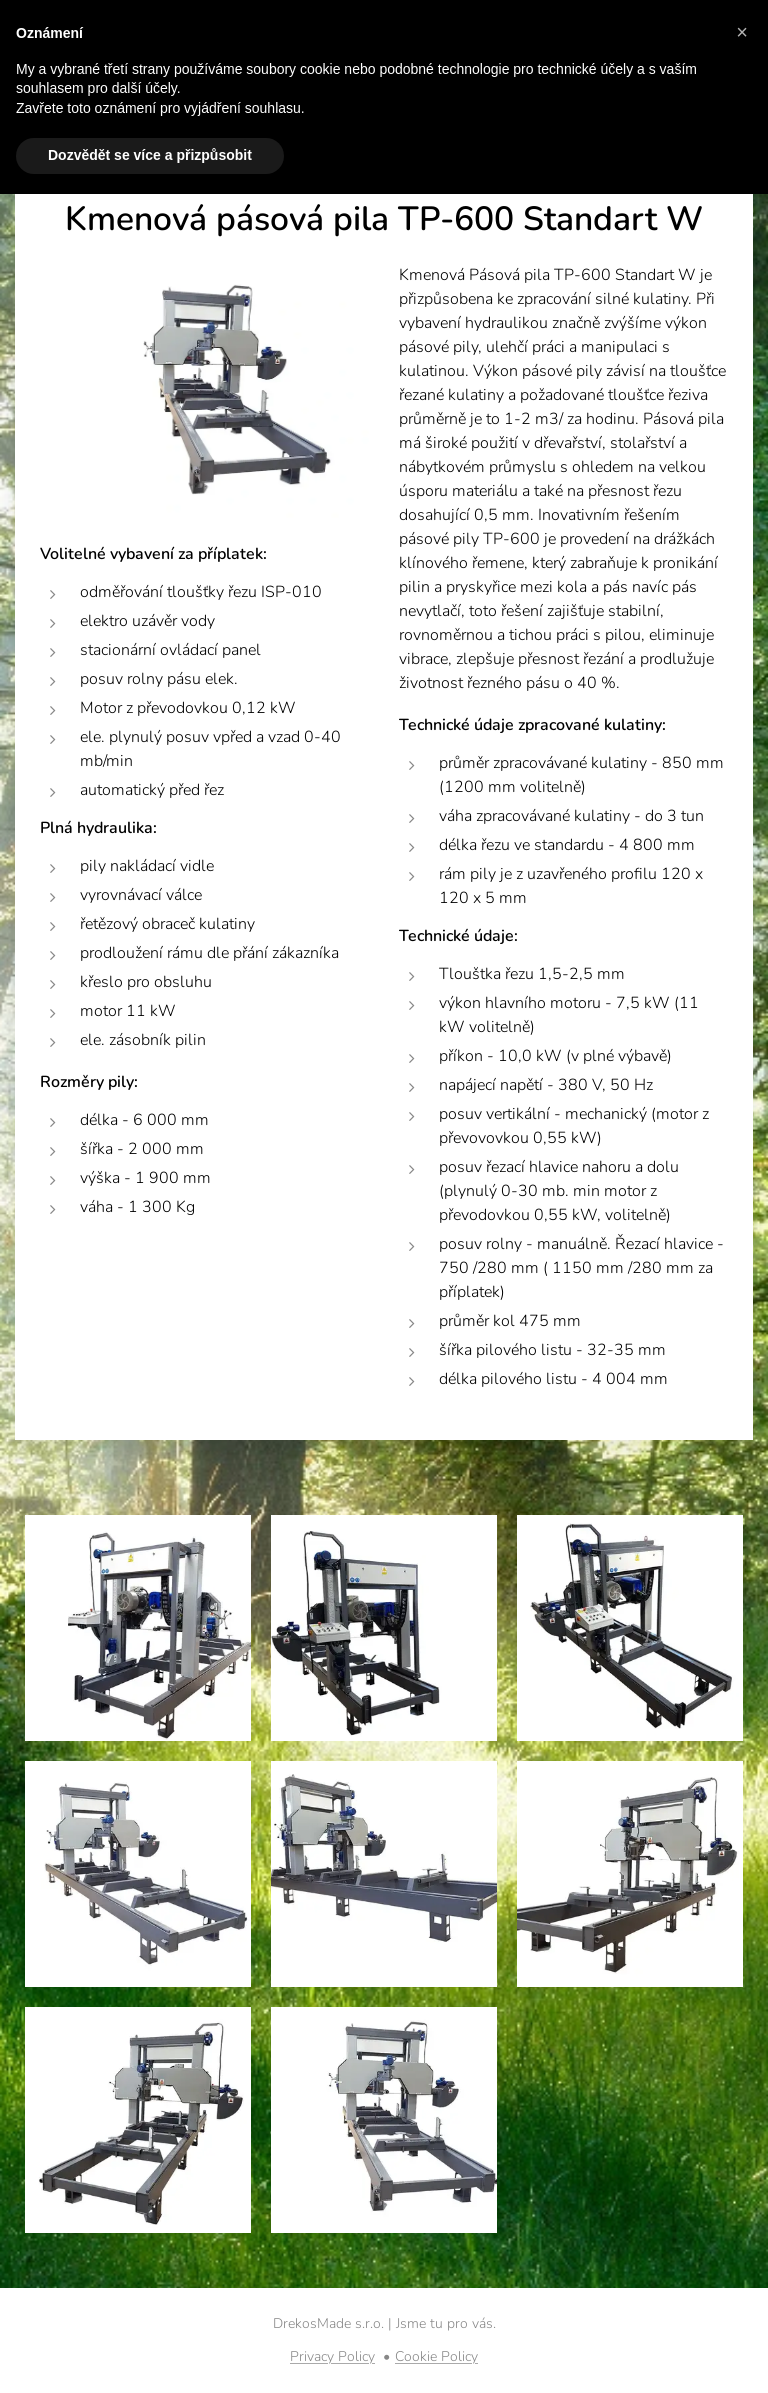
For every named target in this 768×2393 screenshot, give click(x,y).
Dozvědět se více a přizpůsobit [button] (150, 155)
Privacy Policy (332, 2356)
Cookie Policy (436, 2356)
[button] (742, 32)
